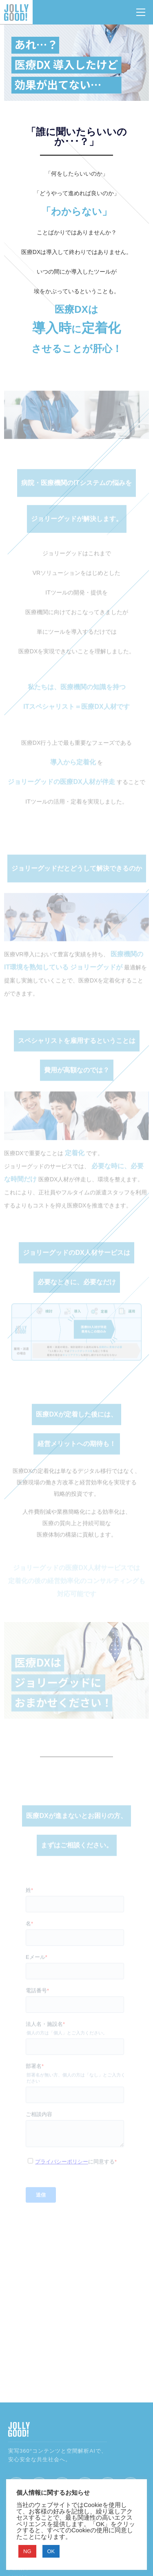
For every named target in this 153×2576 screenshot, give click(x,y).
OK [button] (51, 2551)
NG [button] (27, 2551)
